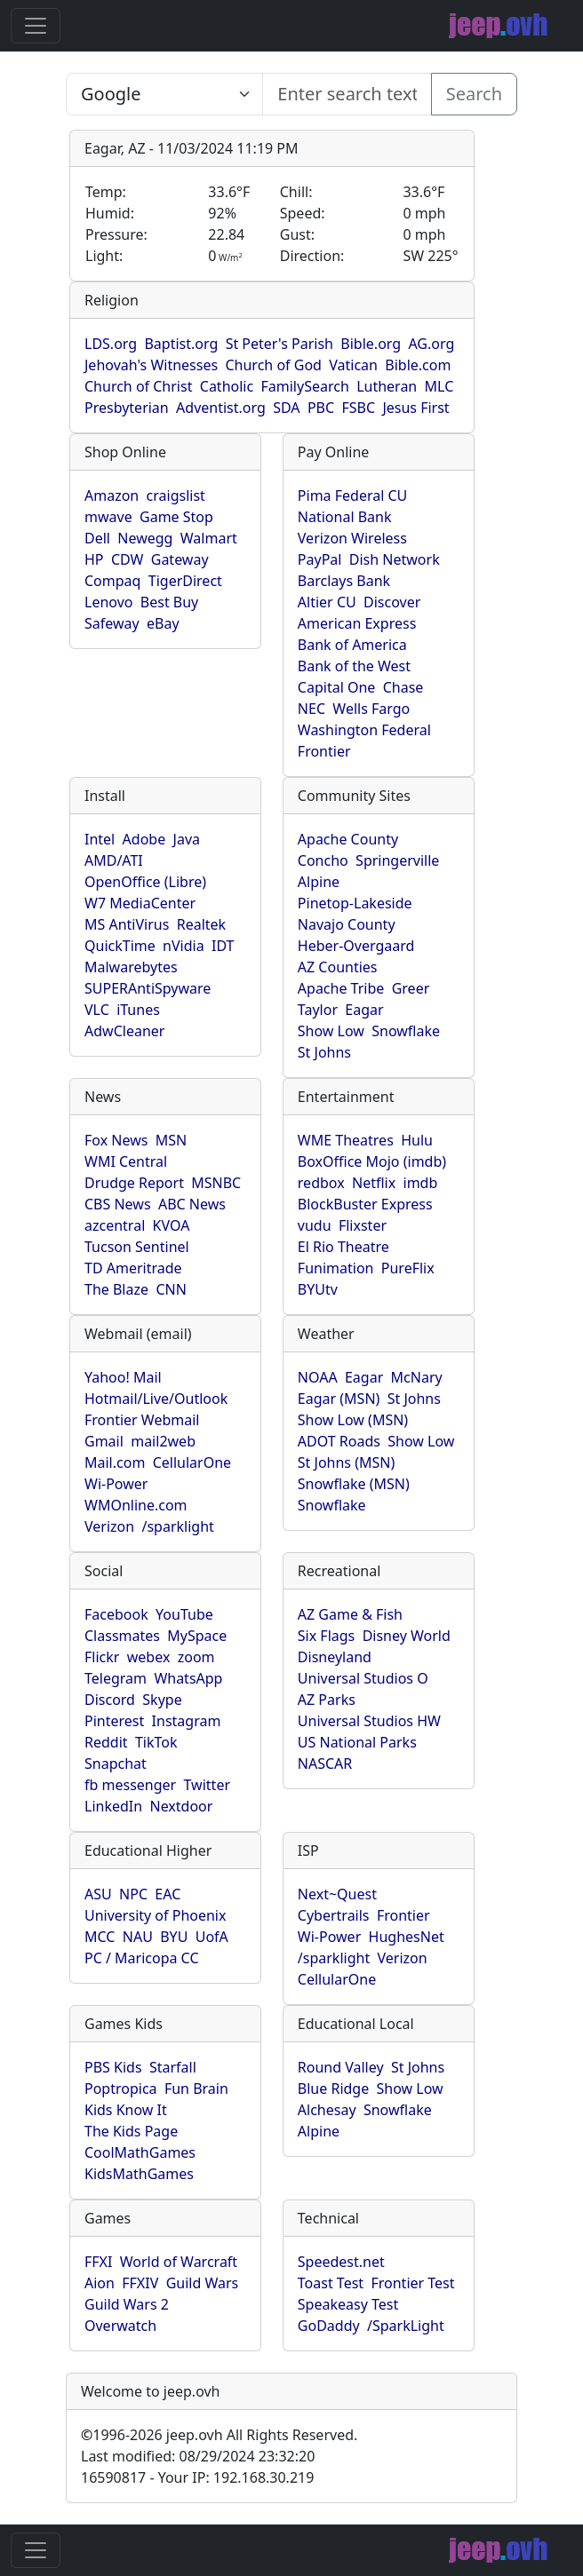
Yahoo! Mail (123, 1377)
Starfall (172, 2067)
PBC (320, 407)
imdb (420, 1183)
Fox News (116, 1140)
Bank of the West (354, 666)
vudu (314, 1225)
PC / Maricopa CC (141, 1958)
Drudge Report (134, 1183)
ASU (98, 1894)
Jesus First (415, 407)
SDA (286, 407)
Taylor (318, 1009)
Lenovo (108, 602)
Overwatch (120, 2325)
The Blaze (116, 1289)
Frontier (324, 751)
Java (186, 839)
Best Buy (169, 602)
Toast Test (330, 2283)
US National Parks (357, 1742)
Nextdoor (180, 1806)
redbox (321, 1183)
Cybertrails (334, 1915)
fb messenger (130, 1785)
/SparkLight (405, 2325)
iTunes (138, 1009)
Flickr (101, 1657)
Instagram (186, 1721)
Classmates (122, 1635)
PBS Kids (113, 2067)
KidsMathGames (139, 2174)
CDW (127, 559)
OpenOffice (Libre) (145, 882)
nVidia (183, 945)
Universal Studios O (363, 1678)
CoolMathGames (140, 2152)
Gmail (104, 1441)
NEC (311, 708)
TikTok (156, 1742)
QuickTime (120, 945)
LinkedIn (113, 1806)
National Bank (345, 517)
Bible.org (370, 343)
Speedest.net (341, 2261)
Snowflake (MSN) (354, 1484)
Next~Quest (337, 1894)
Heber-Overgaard (356, 945)
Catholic (226, 386)
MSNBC (216, 1183)
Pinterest (114, 1721)
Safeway (112, 623)
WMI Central (125, 1161)
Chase (403, 687)
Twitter (207, 1785)
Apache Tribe (341, 988)
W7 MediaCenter (140, 903)
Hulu (417, 1140)
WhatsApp (188, 1678)
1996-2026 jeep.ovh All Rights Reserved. (219, 2435)
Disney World (407, 1635)
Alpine (318, 882)
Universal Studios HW (369, 1721)
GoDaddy (329, 2325)
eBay (163, 623)
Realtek (201, 924)
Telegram (115, 1678)
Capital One (337, 687)
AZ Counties (338, 967)
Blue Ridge (333, 2088)
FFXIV (140, 2283)
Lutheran (386, 386)
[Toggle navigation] (35, 26)
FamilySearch (305, 386)
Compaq (112, 580)
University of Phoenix (155, 1915)
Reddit (106, 1742)
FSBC (358, 407)
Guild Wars (202, 2283)
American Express (357, 623)
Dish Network (394, 559)
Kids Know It (125, 2110)
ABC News (192, 1204)
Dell (97, 538)
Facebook (116, 1614)
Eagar (364, 1009)
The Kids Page (131, 2131)
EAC (167, 1894)
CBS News (117, 1204)
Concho (323, 860)
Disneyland (334, 1657)
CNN (171, 1289)
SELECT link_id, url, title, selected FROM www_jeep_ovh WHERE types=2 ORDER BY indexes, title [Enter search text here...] (164, 94)
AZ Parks (326, 1699)
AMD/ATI (113, 860)
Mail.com (114, 1462)
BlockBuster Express (365, 1204)
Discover (391, 602)
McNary (417, 1377)
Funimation (336, 1268)
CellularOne (192, 1462)
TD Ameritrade (133, 1268)
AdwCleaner (124, 1031)
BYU (174, 1936)
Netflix (373, 1183)
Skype (161, 1699)
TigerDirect (185, 580)
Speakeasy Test (348, 2304)
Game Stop (176, 517)
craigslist (176, 495)
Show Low (331, 1031)
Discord (109, 1699)
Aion (99, 2283)
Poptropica (120, 2088)
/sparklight (177, 1526)
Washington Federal (364, 730)
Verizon (109, 1526)
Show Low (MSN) (353, 1420)
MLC (439, 386)
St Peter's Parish (279, 343)
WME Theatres (346, 1140)
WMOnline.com (136, 1505)
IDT (223, 945)
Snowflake (405, 1031)
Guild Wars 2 (126, 2304)
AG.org (431, 343)
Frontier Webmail (141, 1420)
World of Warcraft (178, 2261)
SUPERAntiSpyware (147, 988)
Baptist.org (181, 343)
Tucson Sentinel (136, 1246)
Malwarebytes (131, 967)
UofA (212, 1936)
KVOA (171, 1225)
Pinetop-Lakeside (355, 903)
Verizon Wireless (352, 538)
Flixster (363, 1225)
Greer (411, 988)
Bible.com (418, 365)
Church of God (273, 365)
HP (94, 559)
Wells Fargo (371, 708)
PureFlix (408, 1268)
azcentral (114, 1225)
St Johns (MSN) (346, 1462)
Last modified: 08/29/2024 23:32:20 (198, 2456)
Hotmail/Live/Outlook (156, 1398)
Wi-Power (116, 1484)
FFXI (98, 2261)
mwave (108, 517)
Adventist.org (221, 407)
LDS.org (110, 343)
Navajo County (346, 924)
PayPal (320, 559)
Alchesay (327, 2110)
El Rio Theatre (343, 1246)
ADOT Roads (339, 1441)
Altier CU (327, 602)
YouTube (184, 1614)
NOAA (318, 1377)
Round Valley (341, 2067)
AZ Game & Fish (350, 1614)
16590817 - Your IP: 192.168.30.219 (197, 2477)
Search (474, 94)
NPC (133, 1894)
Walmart (208, 538)
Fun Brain (196, 2088)
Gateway (180, 559)
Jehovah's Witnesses (151, 365)
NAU (138, 1936)
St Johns (324, 1052)
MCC (99, 1936)
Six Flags (326, 1635)
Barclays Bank (344, 580)
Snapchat (115, 1763)
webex (149, 1657)
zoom (196, 1657)
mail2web (163, 1441)
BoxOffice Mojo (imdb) (372, 1161)
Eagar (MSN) (339, 1398)
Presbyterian (126, 407)
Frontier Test (412, 2283)
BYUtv (318, 1289)
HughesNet (406, 1936)
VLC (96, 1009)
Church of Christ (138, 386)
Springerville (397, 860)
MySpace (197, 1635)
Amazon (111, 495)
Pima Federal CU (352, 495)
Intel (99, 839)
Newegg (144, 538)
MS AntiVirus (126, 924)
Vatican (353, 365)
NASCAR (325, 1763)
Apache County (348, 839)
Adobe (144, 839)
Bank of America (352, 644)
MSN (171, 1140)
